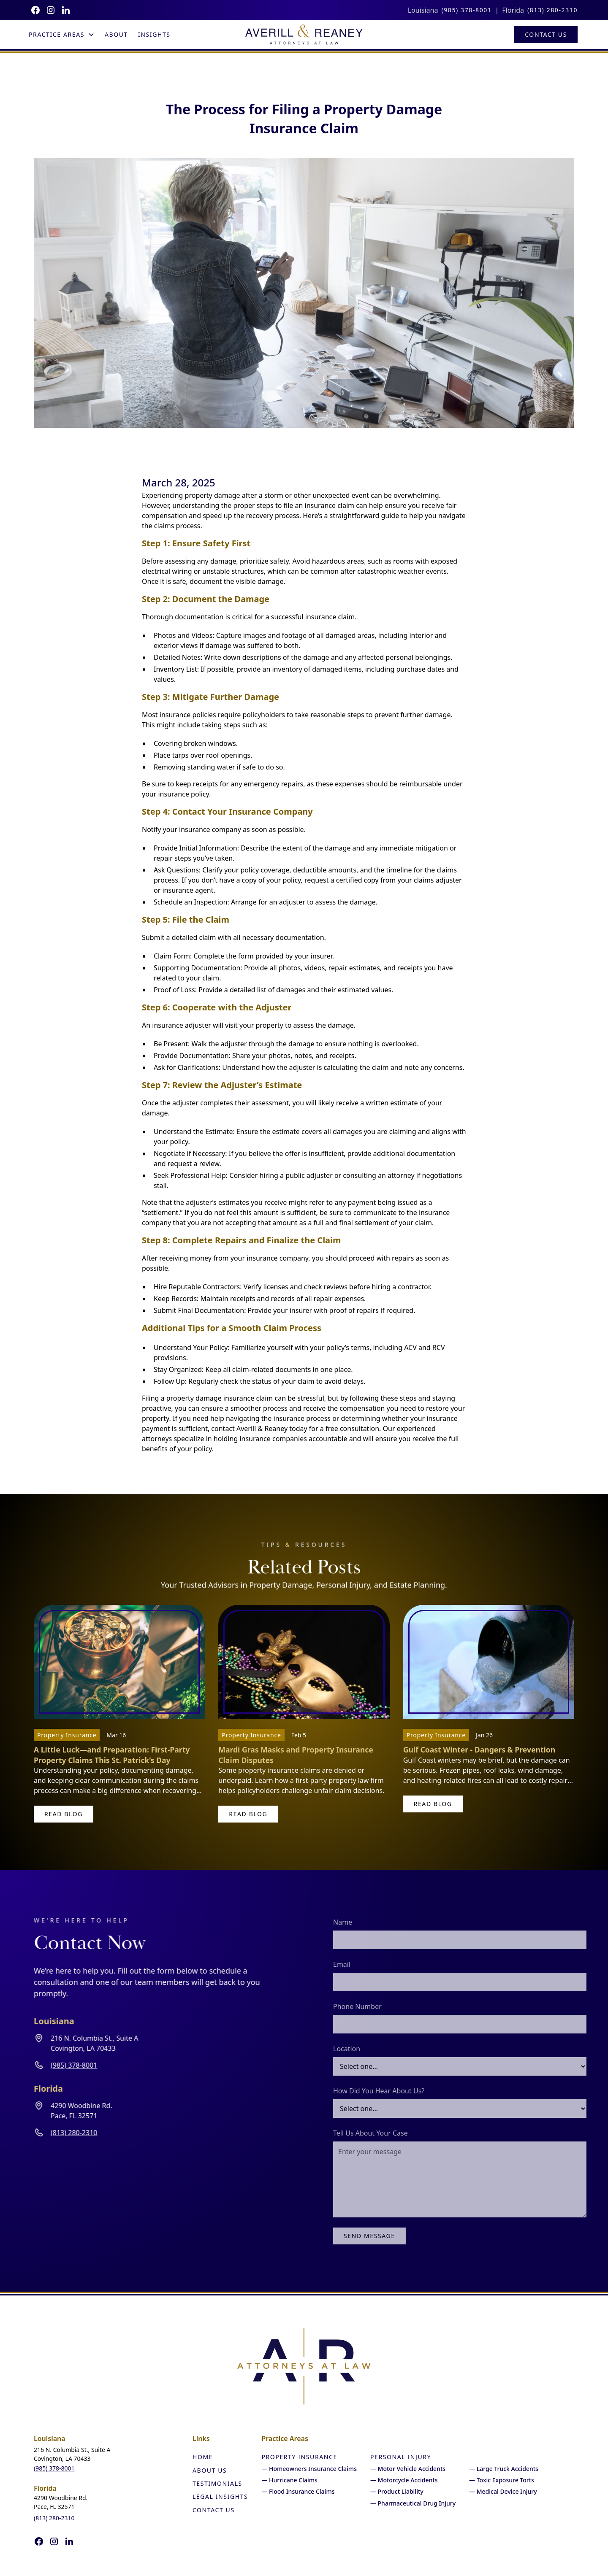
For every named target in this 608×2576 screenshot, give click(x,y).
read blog (63, 1814)
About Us (210, 2470)
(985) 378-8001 (466, 10)
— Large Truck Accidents (503, 2469)
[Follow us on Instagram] (51, 10)
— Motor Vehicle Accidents (407, 2469)
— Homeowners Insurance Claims (309, 2469)
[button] (62, 34)
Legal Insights (220, 2496)
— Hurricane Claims (289, 2480)
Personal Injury (400, 2457)
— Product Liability (396, 2491)
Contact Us (546, 34)
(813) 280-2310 (552, 10)
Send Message (394, 2236)
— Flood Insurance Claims (297, 2491)
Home (203, 2457)
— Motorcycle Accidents (404, 2480)
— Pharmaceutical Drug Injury (413, 2503)
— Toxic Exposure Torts (501, 2480)
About (116, 34)
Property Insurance (299, 2457)
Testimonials (217, 2483)
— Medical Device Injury (503, 2491)
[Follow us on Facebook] (35, 10)
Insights (154, 34)
